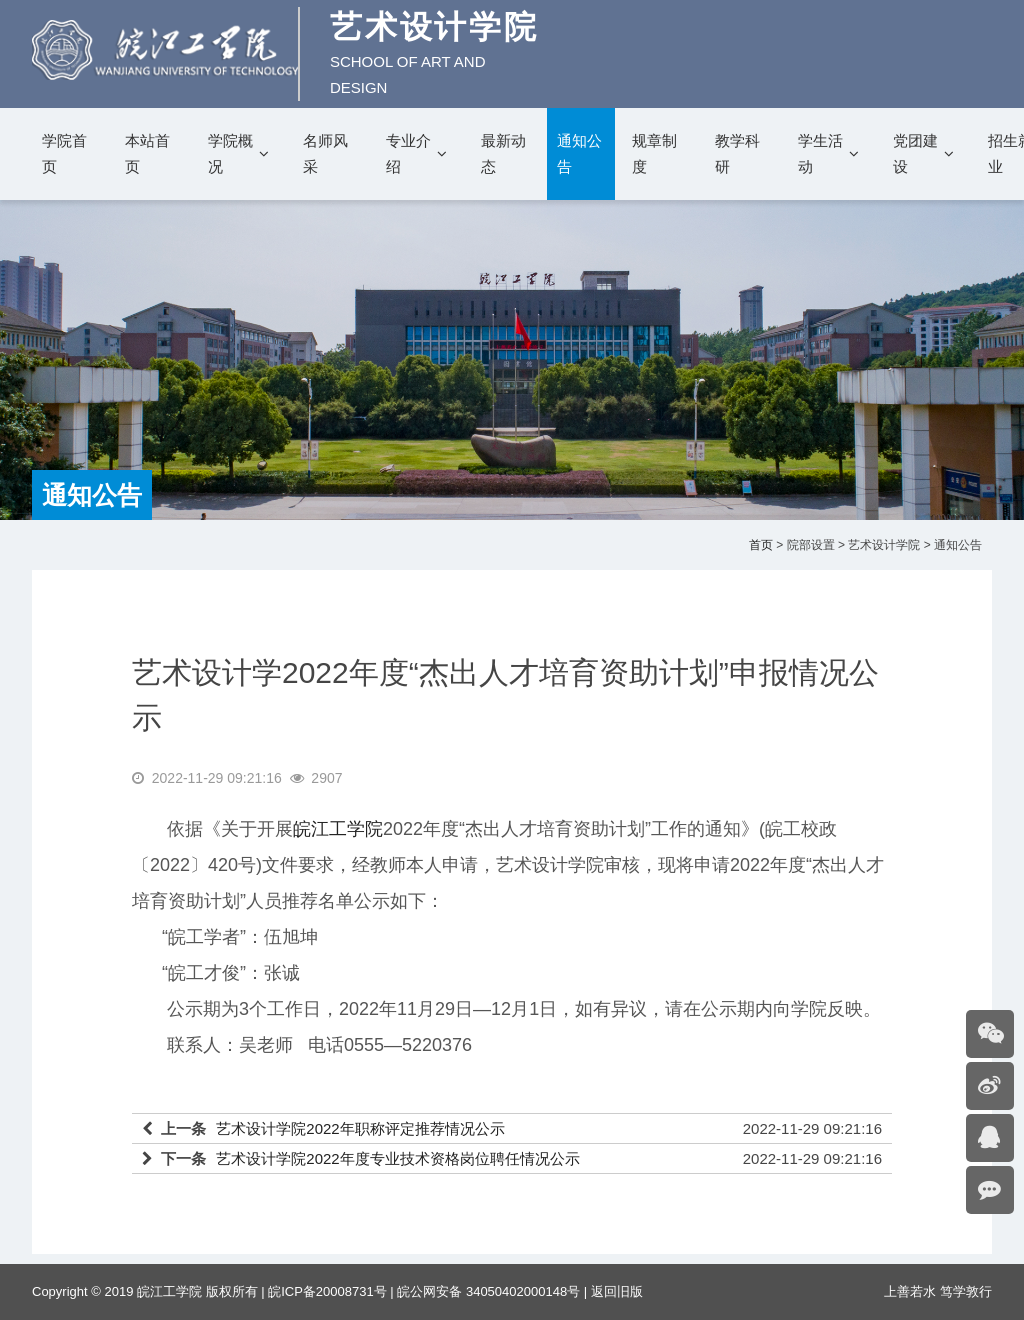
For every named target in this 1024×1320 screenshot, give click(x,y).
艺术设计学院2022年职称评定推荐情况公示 (360, 1128)
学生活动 (820, 153)
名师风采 (325, 153)
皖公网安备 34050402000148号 (488, 1291)
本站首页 (147, 153)
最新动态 (503, 153)
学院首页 (64, 153)
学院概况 (230, 153)
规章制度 (654, 153)
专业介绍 (408, 153)
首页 (761, 545)
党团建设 (915, 153)
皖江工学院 (338, 829)
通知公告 (579, 153)
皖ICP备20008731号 (327, 1291)
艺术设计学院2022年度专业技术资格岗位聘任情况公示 (397, 1158)
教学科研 (737, 153)
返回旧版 (617, 1291)
